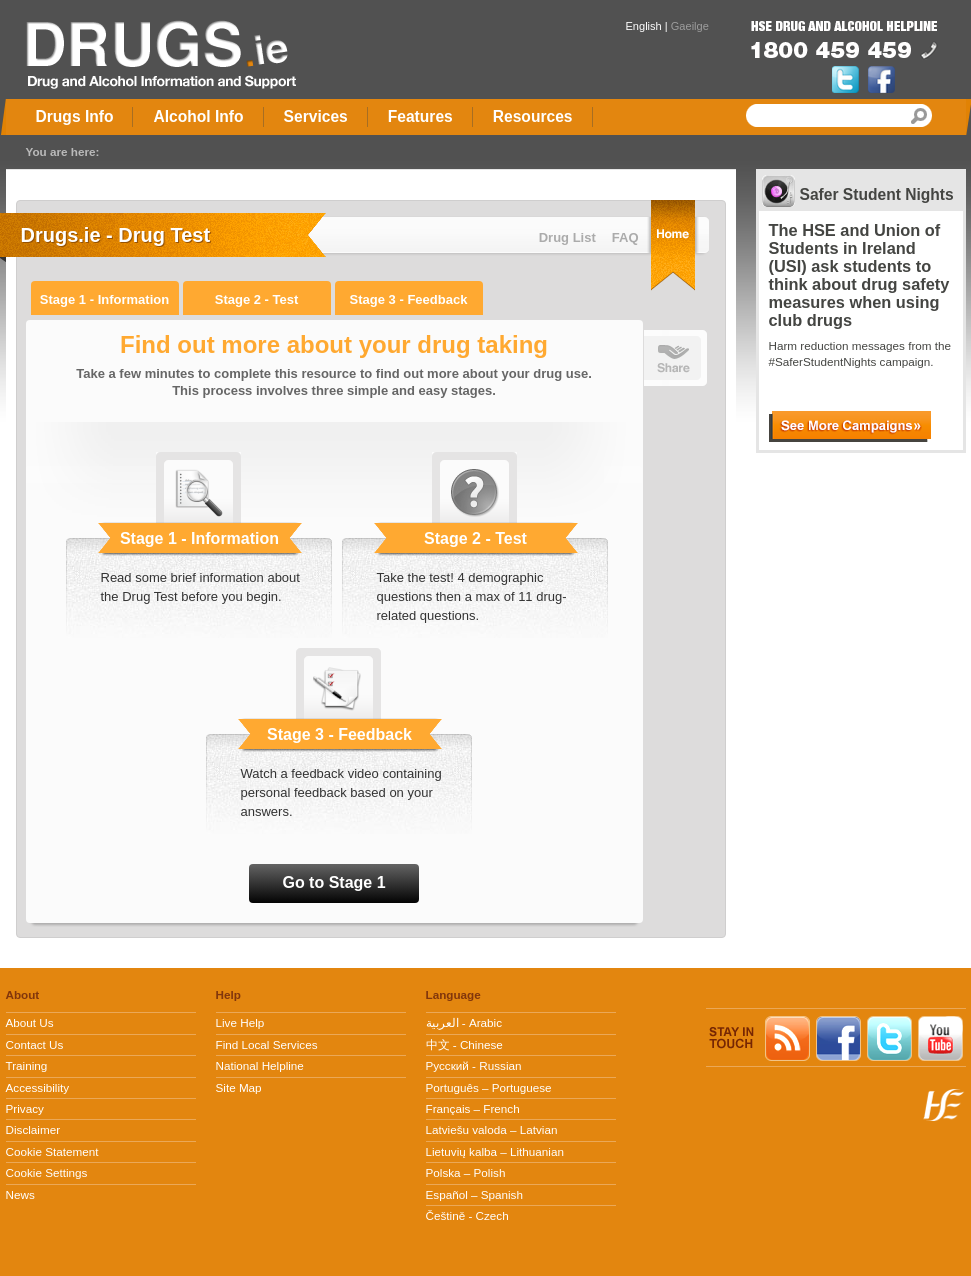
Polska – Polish (466, 1172)
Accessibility (38, 1087)
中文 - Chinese (464, 1044)
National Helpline (260, 1065)
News (20, 1194)
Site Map (239, 1087)
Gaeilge (690, 26)
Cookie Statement (52, 1151)
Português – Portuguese (489, 1087)
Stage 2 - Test (257, 299)
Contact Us (35, 1044)
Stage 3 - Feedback (409, 299)
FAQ (625, 237)
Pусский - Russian (474, 1065)
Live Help (240, 1022)
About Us (30, 1022)
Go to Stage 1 (333, 882)
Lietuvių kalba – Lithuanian (495, 1151)
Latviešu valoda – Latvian (492, 1129)
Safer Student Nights (877, 194)
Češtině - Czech (467, 1215)
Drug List (567, 237)
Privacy (25, 1108)
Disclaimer (33, 1129)
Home (673, 245)
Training (27, 1065)
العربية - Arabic (464, 1022)
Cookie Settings (47, 1172)
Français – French (473, 1108)
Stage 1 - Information (104, 299)
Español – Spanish (474, 1194)
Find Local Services (267, 1044)
